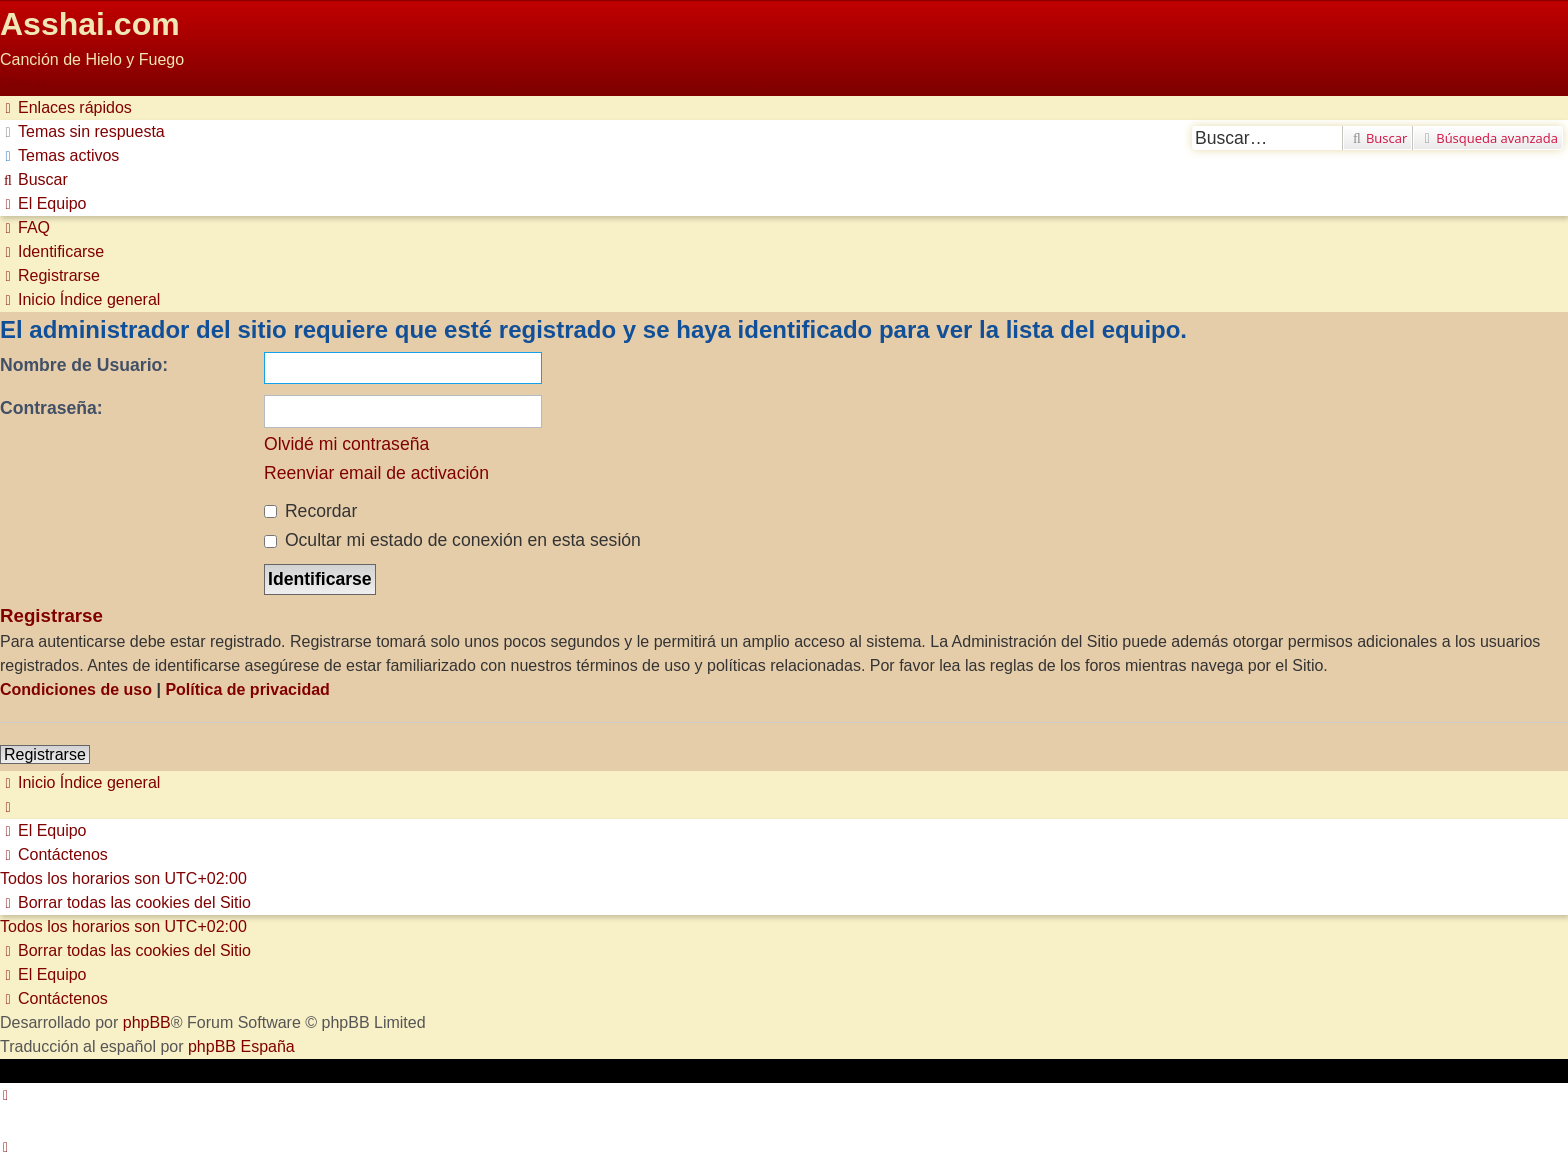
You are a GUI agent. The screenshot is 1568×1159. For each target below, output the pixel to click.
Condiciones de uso (76, 689)
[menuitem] (82, 131)
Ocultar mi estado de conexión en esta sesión (452, 540)
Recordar (310, 511)
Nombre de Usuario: (84, 365)
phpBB (147, 1022)
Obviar (23, 83)
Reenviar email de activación (376, 473)
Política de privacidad (247, 689)
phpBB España (241, 1046)
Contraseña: (51, 408)
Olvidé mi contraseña (346, 444)
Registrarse (45, 754)
